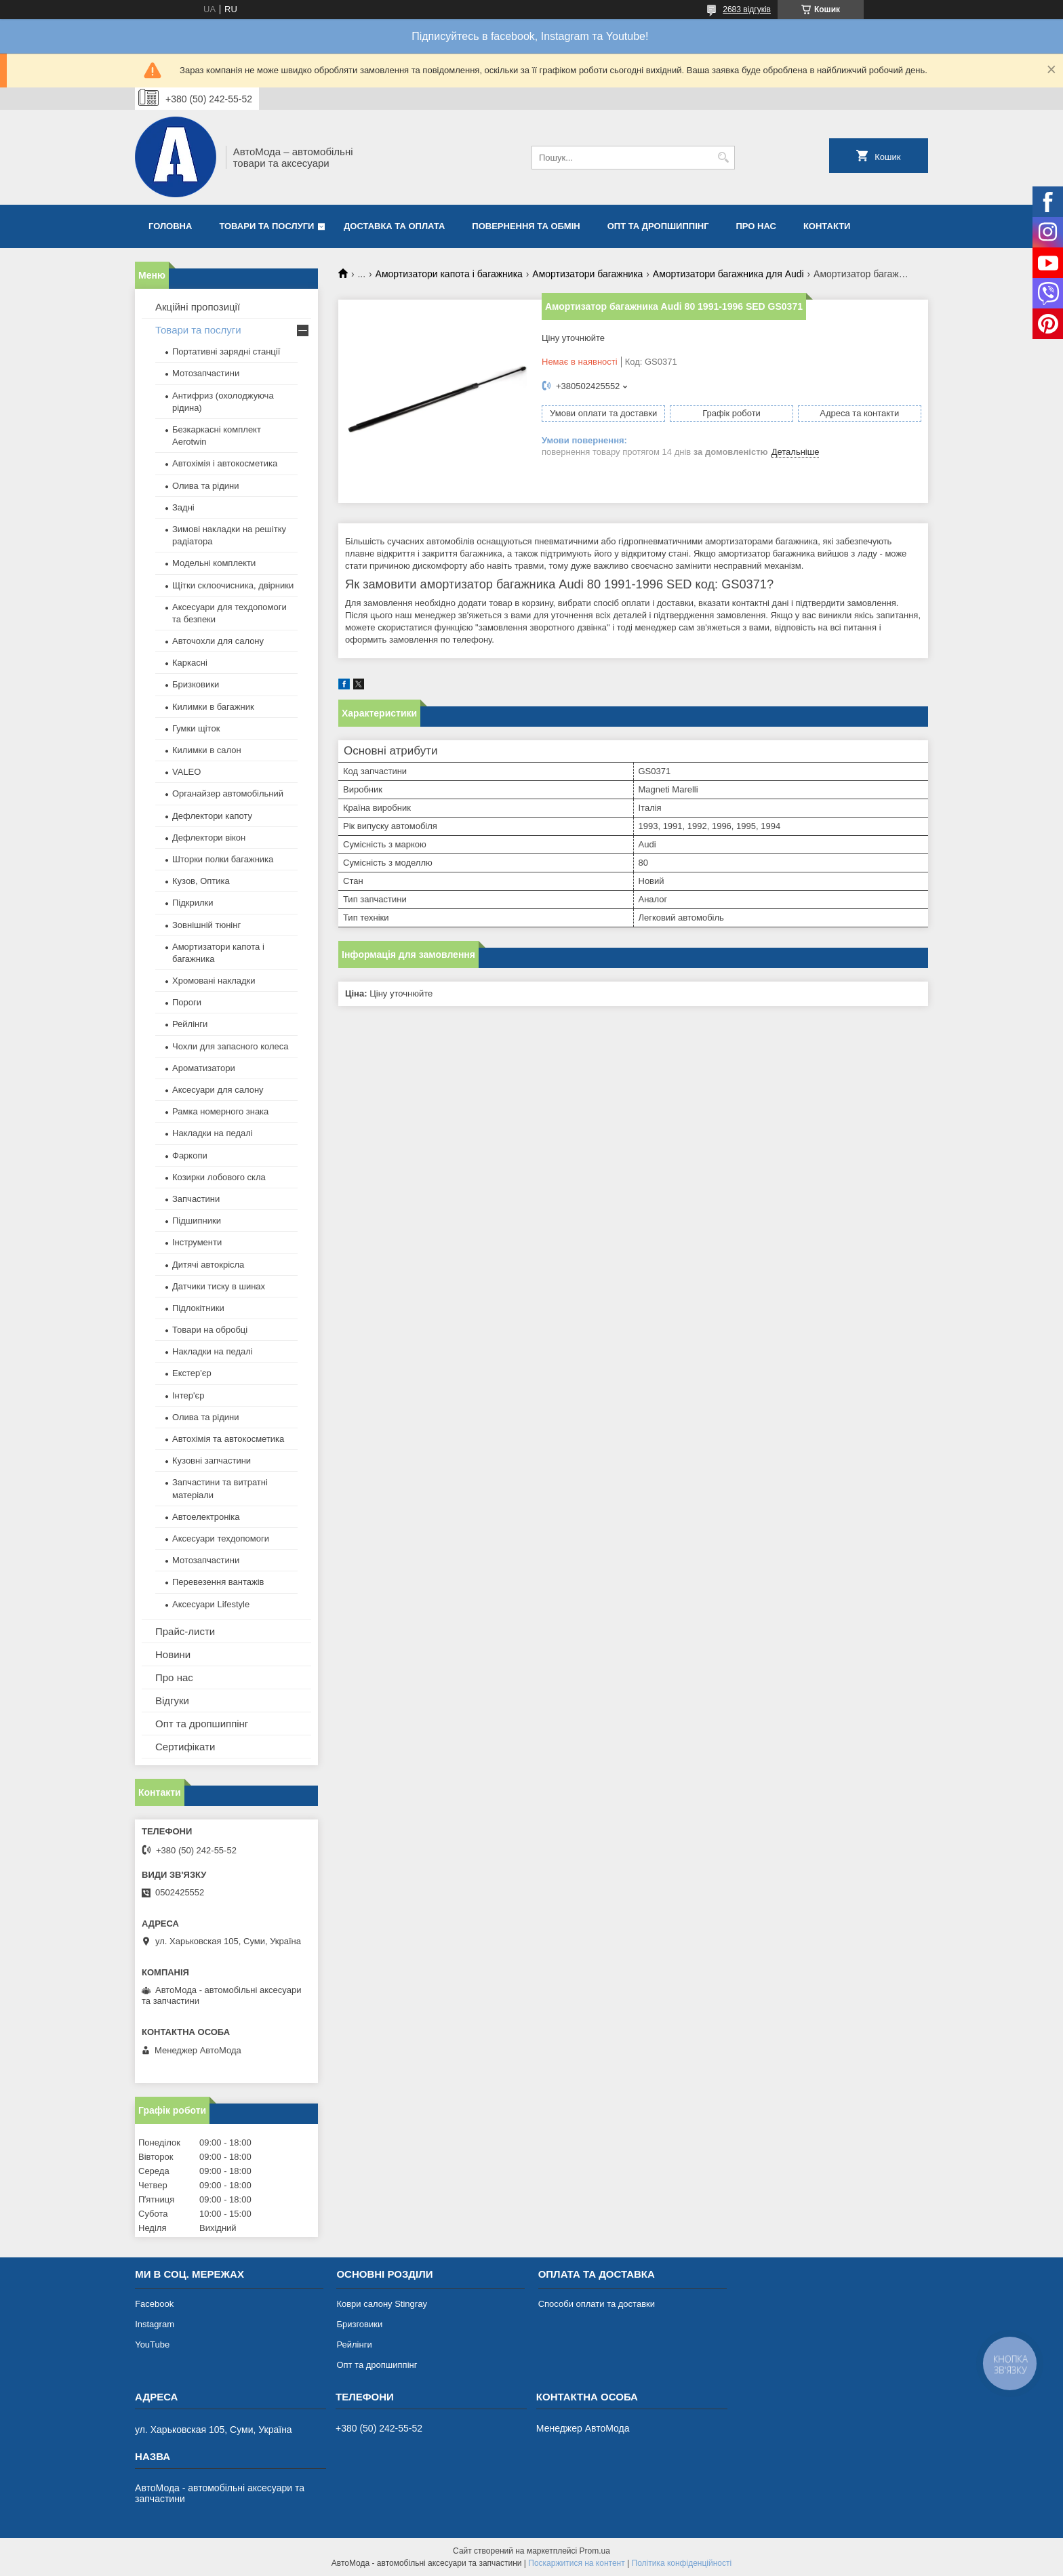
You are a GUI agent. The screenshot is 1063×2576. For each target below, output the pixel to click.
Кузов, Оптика (201, 881)
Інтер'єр (188, 1395)
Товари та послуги (266, 226)
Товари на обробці (209, 1330)
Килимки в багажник (213, 707)
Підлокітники (198, 1308)
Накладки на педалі (212, 1133)
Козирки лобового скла (219, 1177)
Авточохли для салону (218, 641)
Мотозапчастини (205, 373)
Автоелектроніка (205, 1517)
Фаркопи (189, 1155)
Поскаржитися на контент (576, 2563)
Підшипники (196, 1220)
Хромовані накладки (214, 980)
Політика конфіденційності (682, 2563)
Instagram (154, 2324)
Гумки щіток (196, 728)
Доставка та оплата (394, 226)
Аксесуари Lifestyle (210, 1604)
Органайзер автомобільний (227, 793)
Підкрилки (193, 903)
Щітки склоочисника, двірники (233, 585)
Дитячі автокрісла (208, 1265)
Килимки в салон (206, 750)
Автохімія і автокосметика (224, 463)
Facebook (154, 2304)
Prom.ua (595, 2551)
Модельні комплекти (214, 563)
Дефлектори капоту (212, 816)
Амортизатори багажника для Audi (728, 273)
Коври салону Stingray (381, 2304)
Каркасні (189, 663)
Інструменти (197, 1242)
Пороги (186, 1002)
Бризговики (359, 2324)
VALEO (186, 772)
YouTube (152, 2344)
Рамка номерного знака (220, 1111)
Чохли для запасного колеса (230, 1046)
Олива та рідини (205, 486)
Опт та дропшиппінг (658, 226)
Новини (172, 1654)
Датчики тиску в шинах (218, 1286)
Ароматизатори (203, 1068)
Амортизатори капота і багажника (449, 273)
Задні (183, 507)
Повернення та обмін (526, 226)
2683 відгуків (747, 9)
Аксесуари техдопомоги (220, 1538)
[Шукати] (723, 157)
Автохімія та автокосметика (228, 1439)
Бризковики (195, 684)
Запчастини (196, 1199)
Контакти (827, 226)
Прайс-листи (185, 1631)
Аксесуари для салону (218, 1090)
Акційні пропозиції (197, 307)
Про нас (756, 226)
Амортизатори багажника (587, 273)
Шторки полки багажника (222, 859)
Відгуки (172, 1700)
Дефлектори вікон (208, 837)
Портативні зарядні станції (226, 351)
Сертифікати (185, 1746)
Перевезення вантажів (218, 1582)
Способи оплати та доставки (596, 2304)
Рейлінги (189, 1024)
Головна (170, 226)
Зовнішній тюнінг (206, 925)
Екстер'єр (192, 1373)
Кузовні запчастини (211, 1460)
